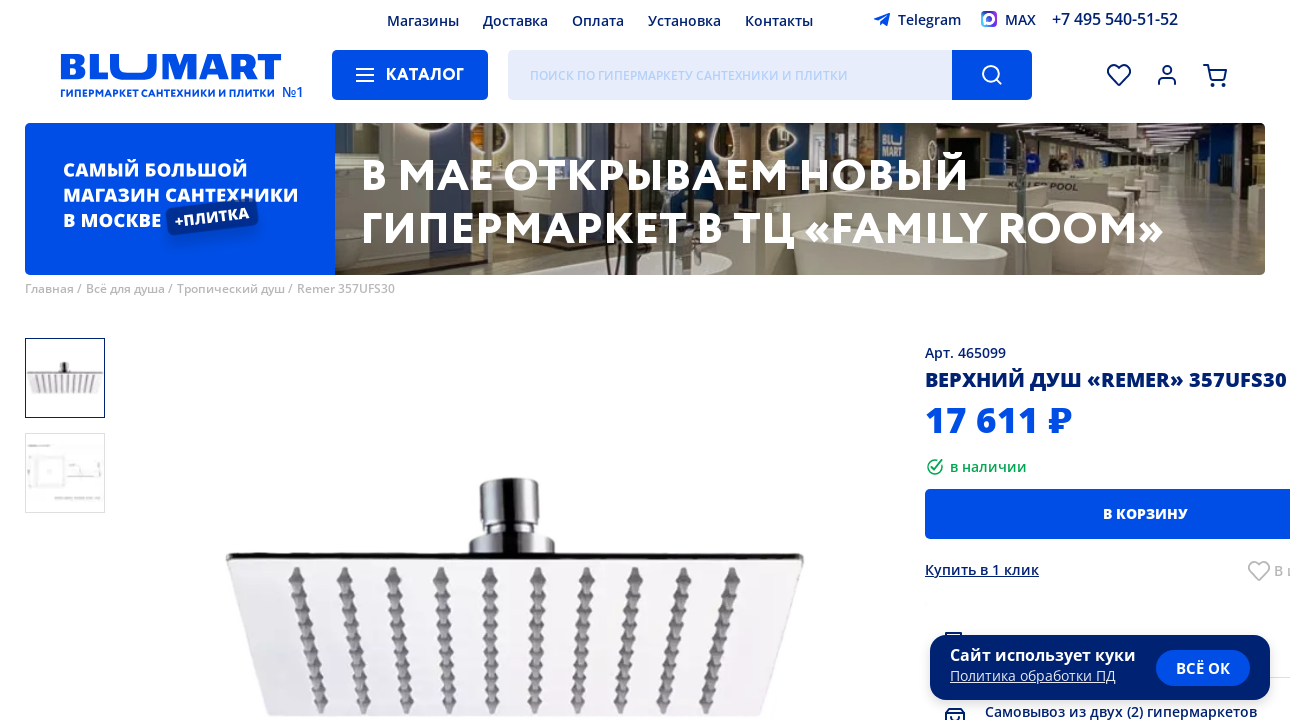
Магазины (423, 20)
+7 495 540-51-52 (1115, 19)
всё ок (1203, 668)
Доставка (515, 20)
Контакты (779, 20)
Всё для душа (125, 288)
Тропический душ (231, 288)
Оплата (598, 20)
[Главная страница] (171, 75)
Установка (684, 20)
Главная (49, 288)
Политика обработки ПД (1033, 675)
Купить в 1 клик (982, 569)
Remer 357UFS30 (346, 288)
